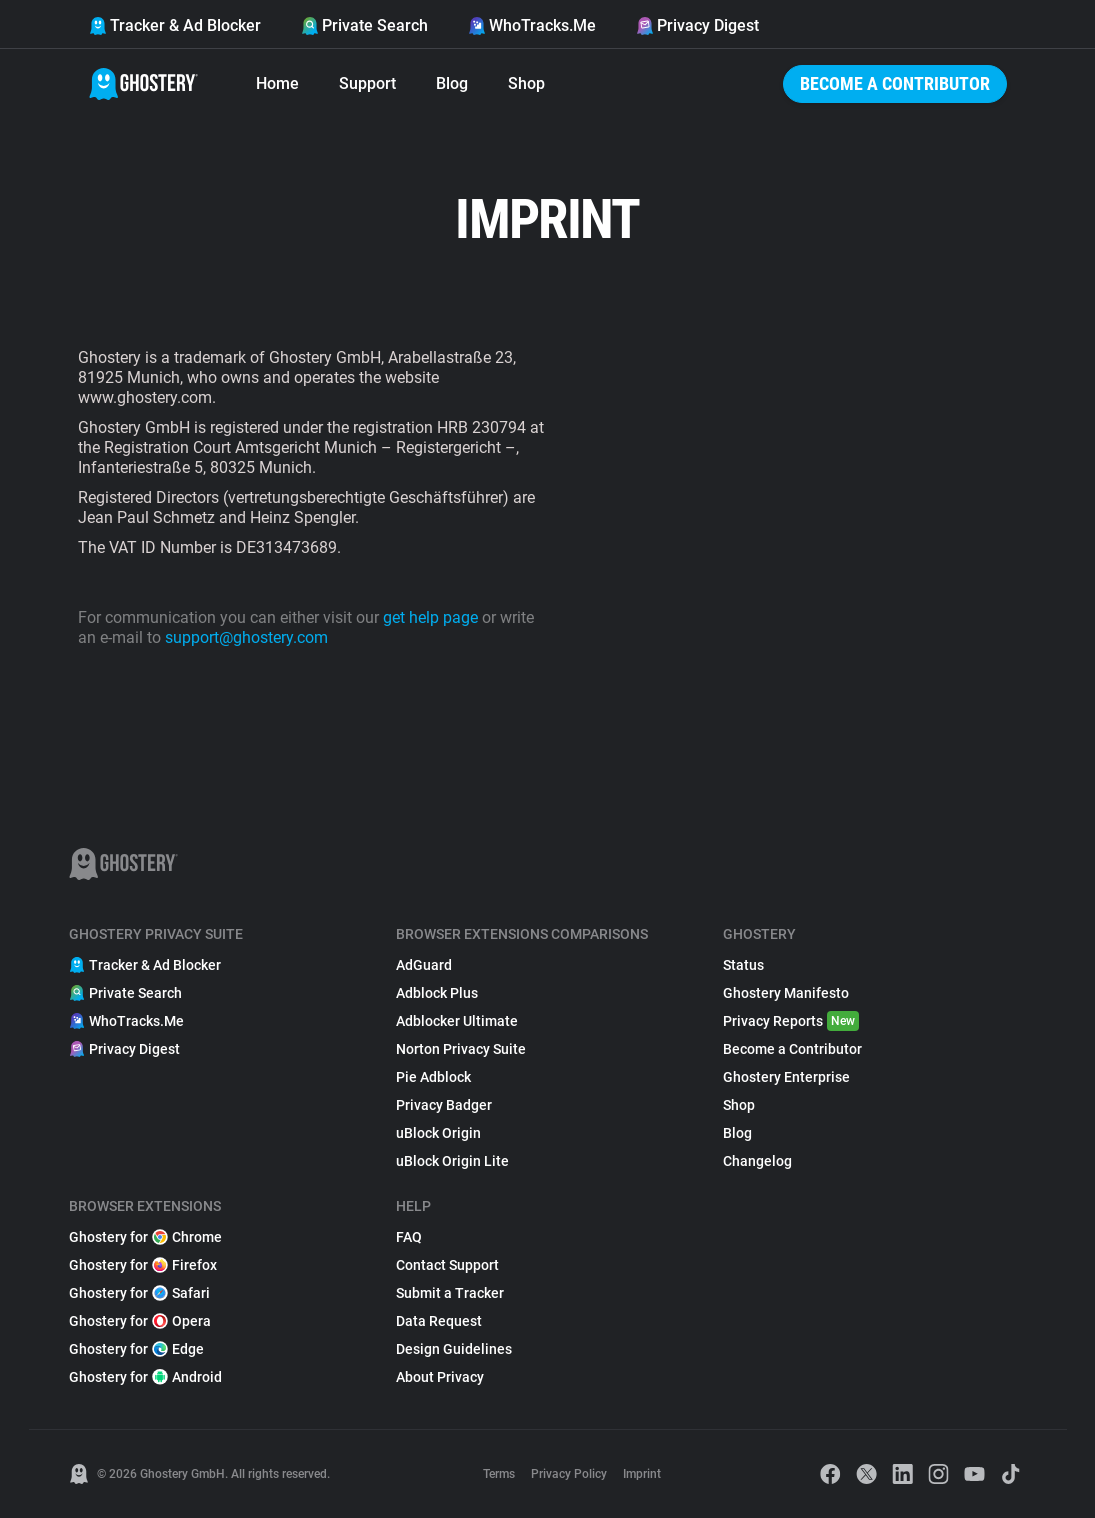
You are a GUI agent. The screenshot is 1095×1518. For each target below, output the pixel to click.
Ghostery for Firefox (143, 1265)
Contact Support (447, 1265)
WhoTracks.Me (532, 25)
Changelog (757, 1161)
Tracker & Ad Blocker (175, 25)
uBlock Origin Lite (452, 1161)
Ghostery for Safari (139, 1293)
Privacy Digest (697, 25)
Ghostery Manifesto (786, 993)
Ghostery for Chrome (145, 1237)
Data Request (439, 1321)
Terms (499, 1474)
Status (743, 965)
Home (277, 83)
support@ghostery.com (246, 637)
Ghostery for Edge (136, 1349)
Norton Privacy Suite (461, 1049)
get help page (430, 617)
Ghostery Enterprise (786, 1077)
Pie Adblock (433, 1077)
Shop (526, 83)
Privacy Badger (444, 1105)
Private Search (364, 25)
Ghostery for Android (145, 1377)
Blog (452, 83)
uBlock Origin (438, 1133)
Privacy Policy (569, 1474)
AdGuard (424, 965)
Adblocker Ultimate (457, 1021)
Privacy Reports (791, 1021)
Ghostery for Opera (140, 1321)
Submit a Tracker (450, 1293)
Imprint (642, 1474)
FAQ (409, 1237)
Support (367, 83)
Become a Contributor (895, 83)
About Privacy (440, 1377)
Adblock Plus (437, 993)
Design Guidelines (454, 1349)
